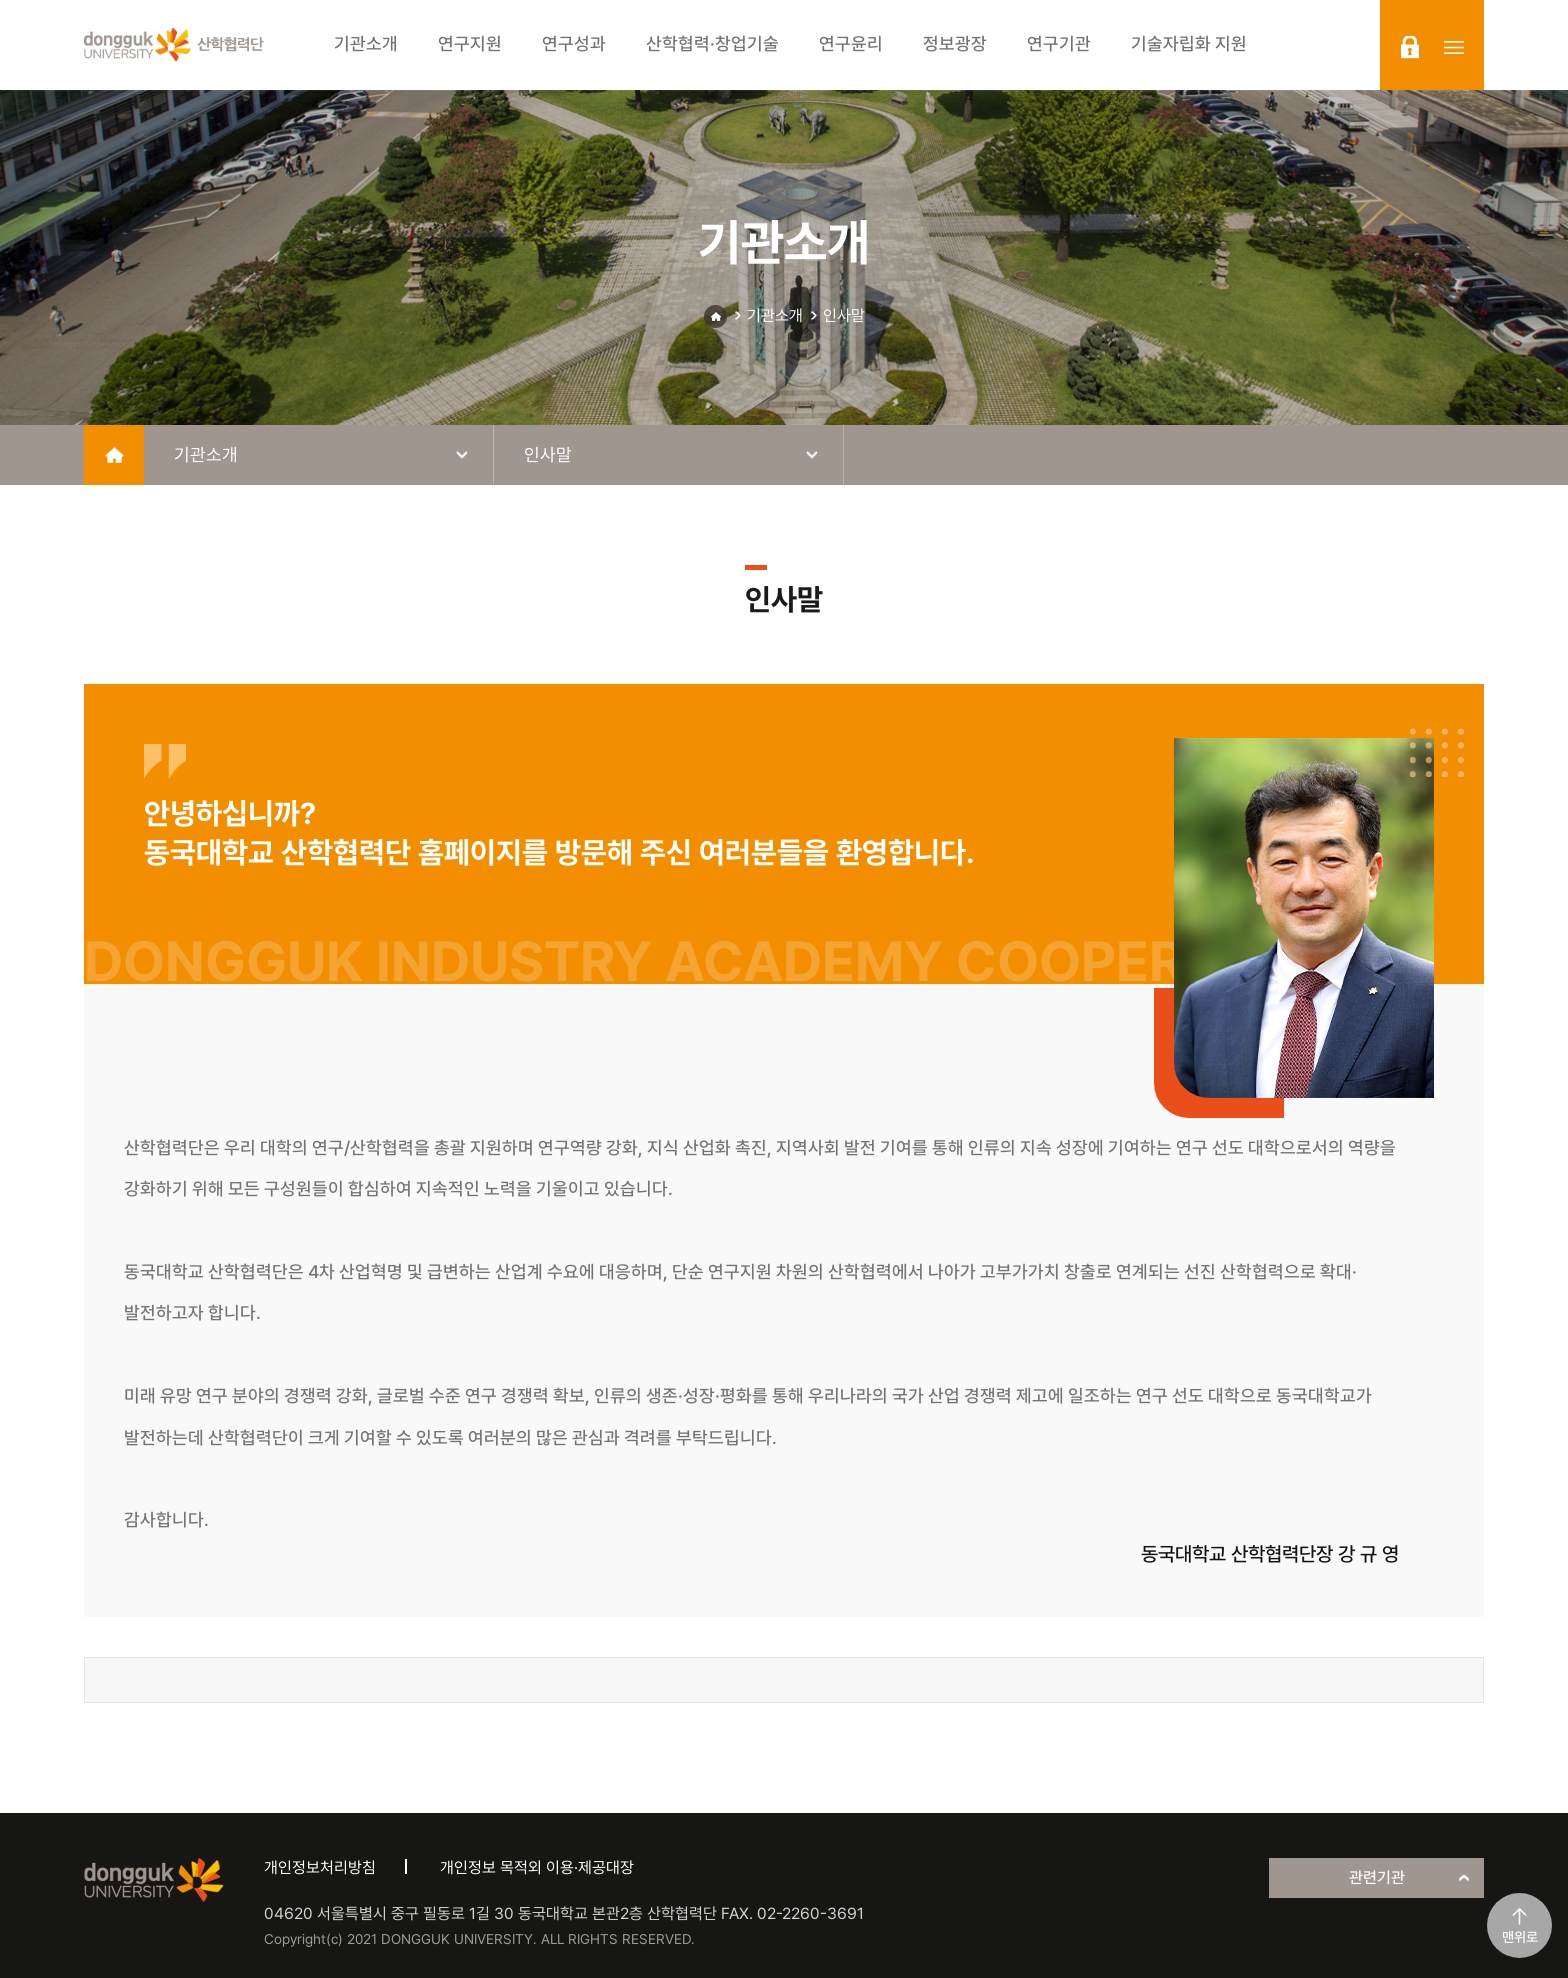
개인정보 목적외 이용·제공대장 (537, 1867)
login (1410, 47)
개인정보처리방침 (320, 1867)
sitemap (1454, 47)
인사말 (844, 315)
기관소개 (775, 315)
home (114, 455)
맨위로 (1520, 1937)
